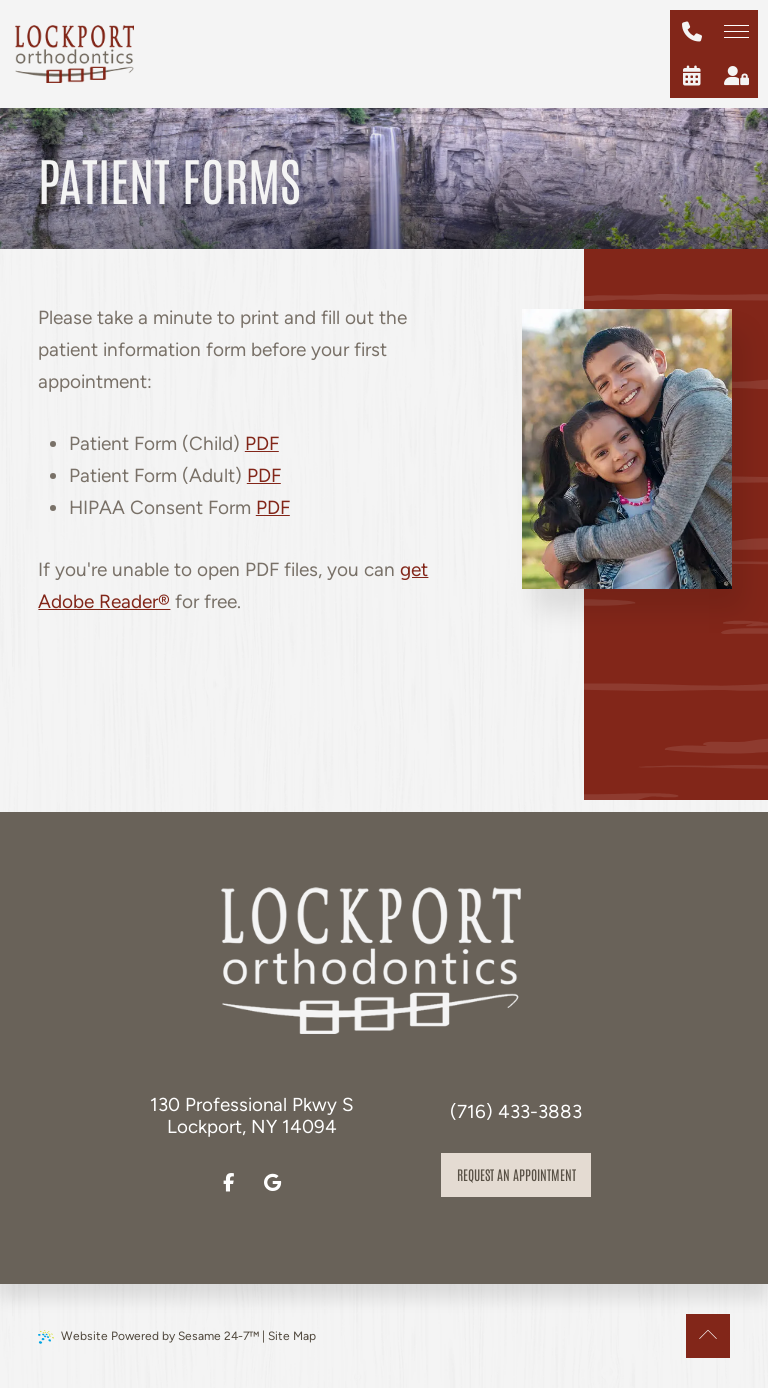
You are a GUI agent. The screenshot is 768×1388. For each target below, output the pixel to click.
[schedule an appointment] (692, 76)
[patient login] (736, 76)
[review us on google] (273, 1183)
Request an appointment (516, 1174)
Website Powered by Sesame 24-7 (148, 1336)
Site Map (292, 1336)
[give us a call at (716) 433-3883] (692, 32)
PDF (262, 443)
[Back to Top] (708, 1336)
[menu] (736, 32)
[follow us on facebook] (229, 1183)
